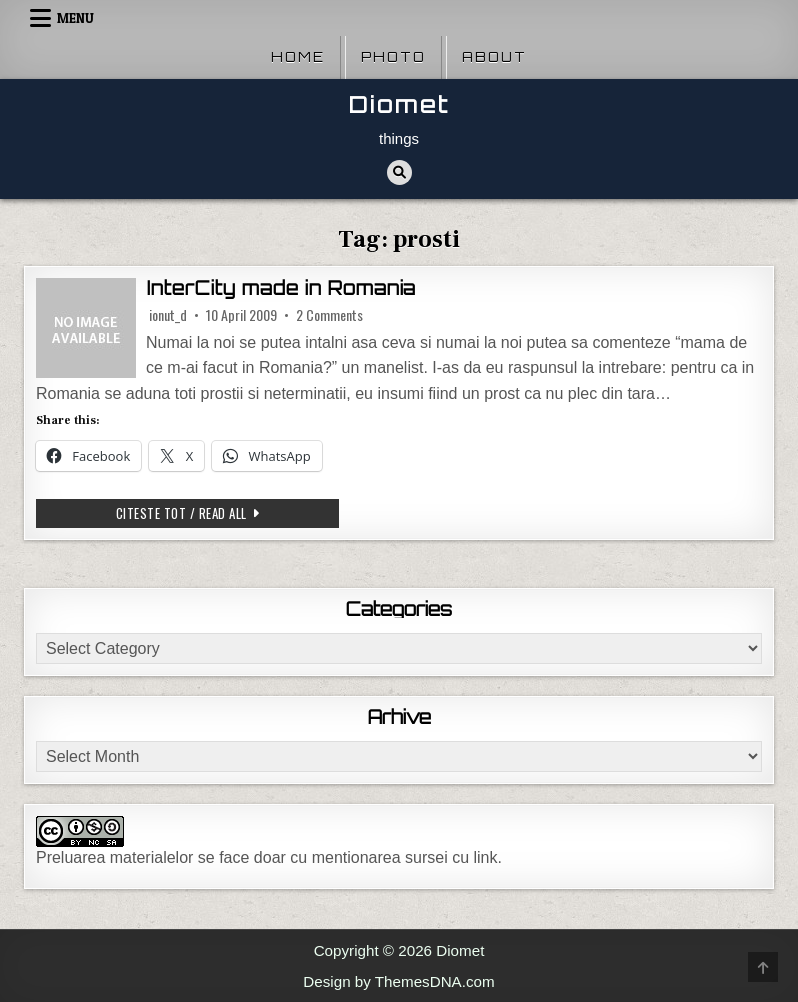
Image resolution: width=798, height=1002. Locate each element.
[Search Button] (399, 172)
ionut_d (168, 315)
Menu (75, 18)
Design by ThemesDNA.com (398, 981)
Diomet (399, 104)
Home (298, 57)
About (494, 57)
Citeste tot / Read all (228, 512)
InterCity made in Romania (281, 288)
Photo (393, 57)
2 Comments (329, 315)
